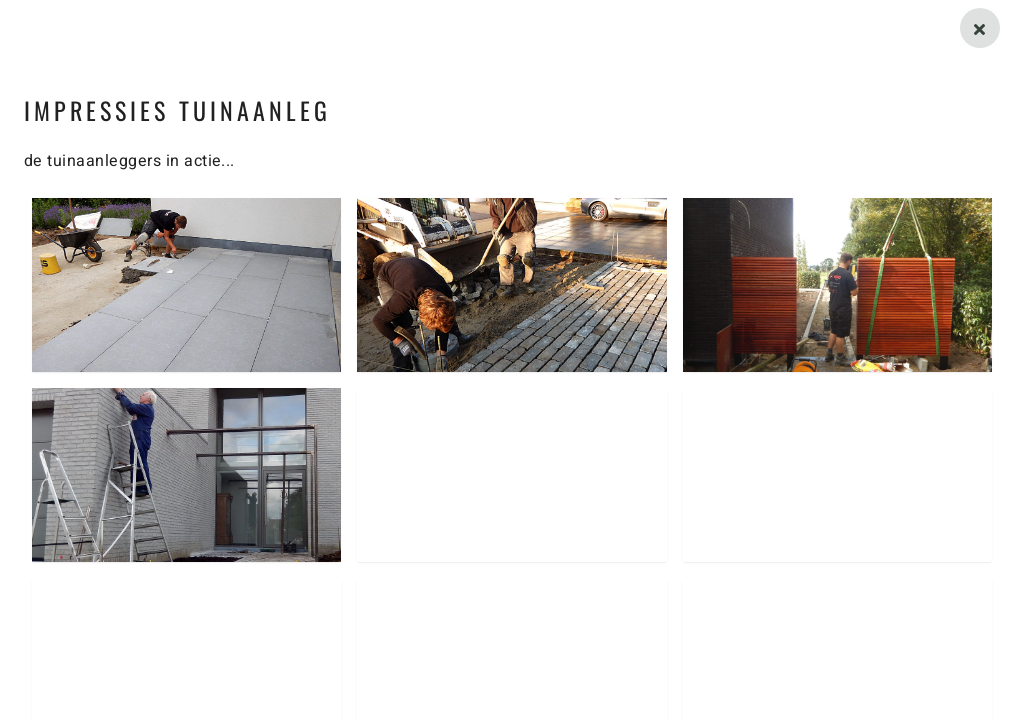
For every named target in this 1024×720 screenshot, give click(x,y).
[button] (186, 285)
